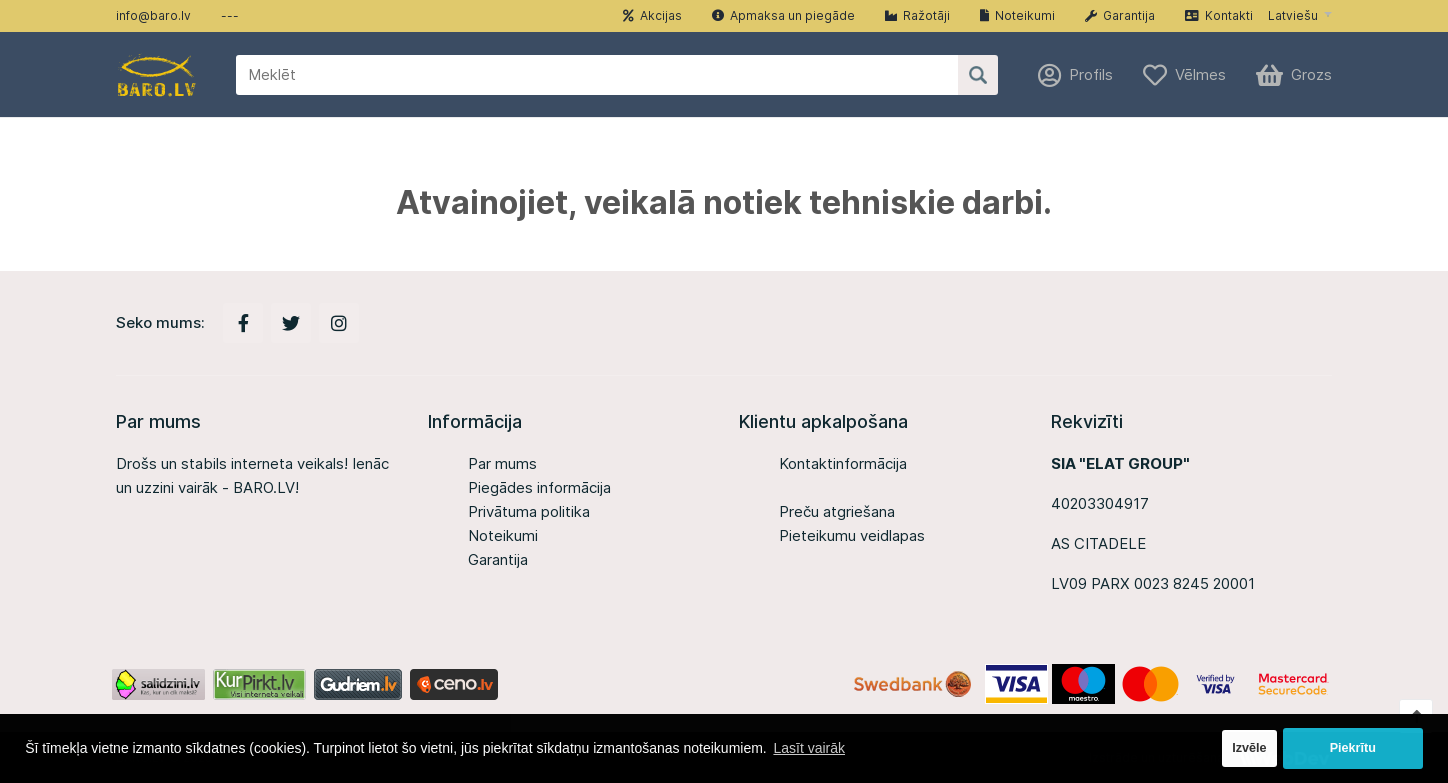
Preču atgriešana (837, 511)
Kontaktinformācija (843, 463)
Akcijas (652, 15)
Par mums (502, 463)
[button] (1300, 16)
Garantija (1120, 15)
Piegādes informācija (539, 487)
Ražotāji (917, 15)
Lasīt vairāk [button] (809, 748)
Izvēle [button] (1249, 748)
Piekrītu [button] (1353, 748)
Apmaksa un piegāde (783, 15)
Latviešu (1293, 15)
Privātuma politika (529, 511)
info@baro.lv (153, 15)
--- (230, 15)
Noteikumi (1017, 15)
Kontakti (1219, 15)
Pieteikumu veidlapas (852, 535)
